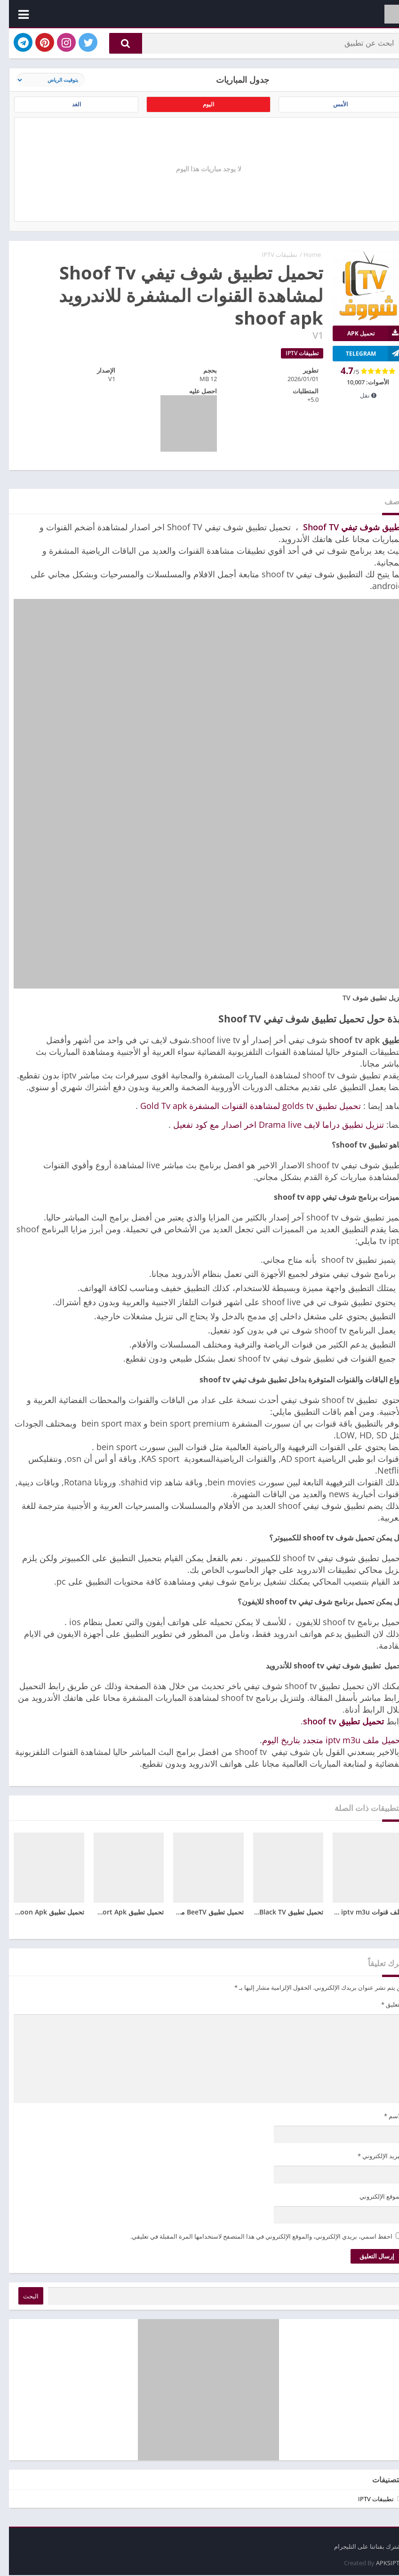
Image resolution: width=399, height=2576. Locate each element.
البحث (22, 2304)
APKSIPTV (380, 2564)
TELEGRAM (366, 361)
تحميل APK (366, 341)
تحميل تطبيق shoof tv (334, 1728)
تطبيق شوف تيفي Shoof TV (344, 534)
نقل (359, 403)
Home (303, 262)
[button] (116, 45)
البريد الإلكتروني (371, 2164)
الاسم (384, 2123)
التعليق (383, 2012)
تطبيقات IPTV (270, 262)
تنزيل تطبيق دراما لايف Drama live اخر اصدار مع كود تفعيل (269, 1132)
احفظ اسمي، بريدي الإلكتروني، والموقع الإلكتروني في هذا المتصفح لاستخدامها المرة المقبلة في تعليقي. (252, 2244)
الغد (67, 110)
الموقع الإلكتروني (372, 2204)
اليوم (199, 110)
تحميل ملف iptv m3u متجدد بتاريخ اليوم (323, 1747)
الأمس (332, 110)
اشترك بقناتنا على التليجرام (359, 2547)
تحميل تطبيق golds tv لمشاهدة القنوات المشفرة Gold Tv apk (241, 1113)
